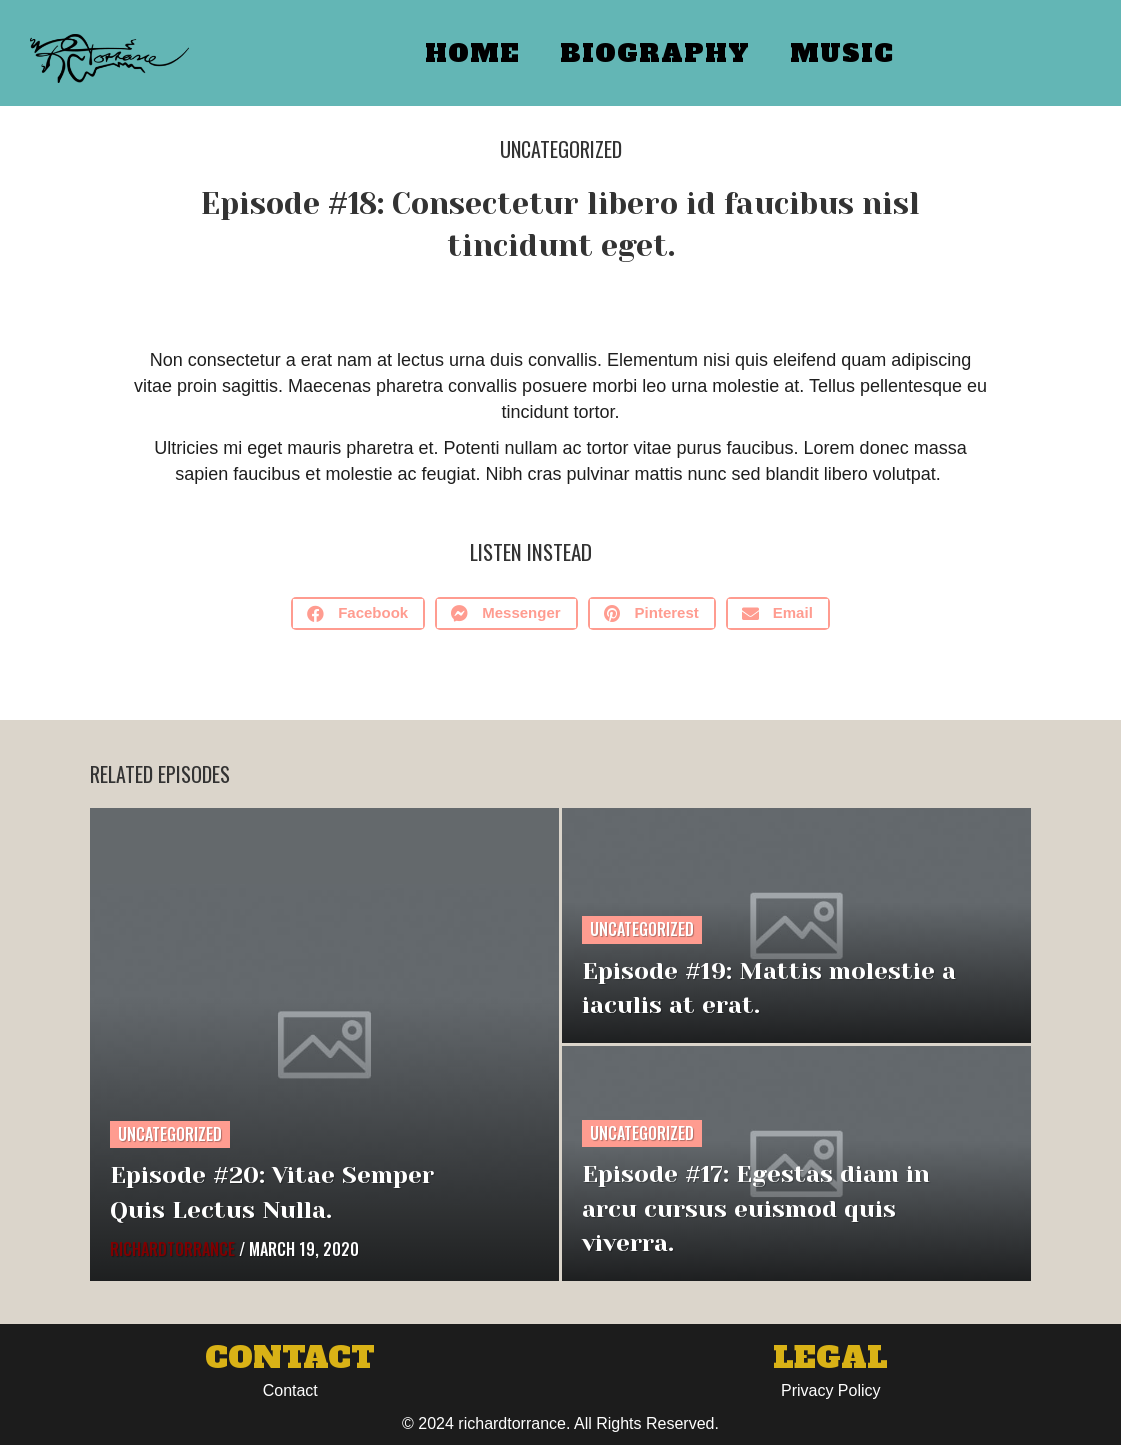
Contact (290, 1390)
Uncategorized (561, 149)
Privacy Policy (831, 1390)
